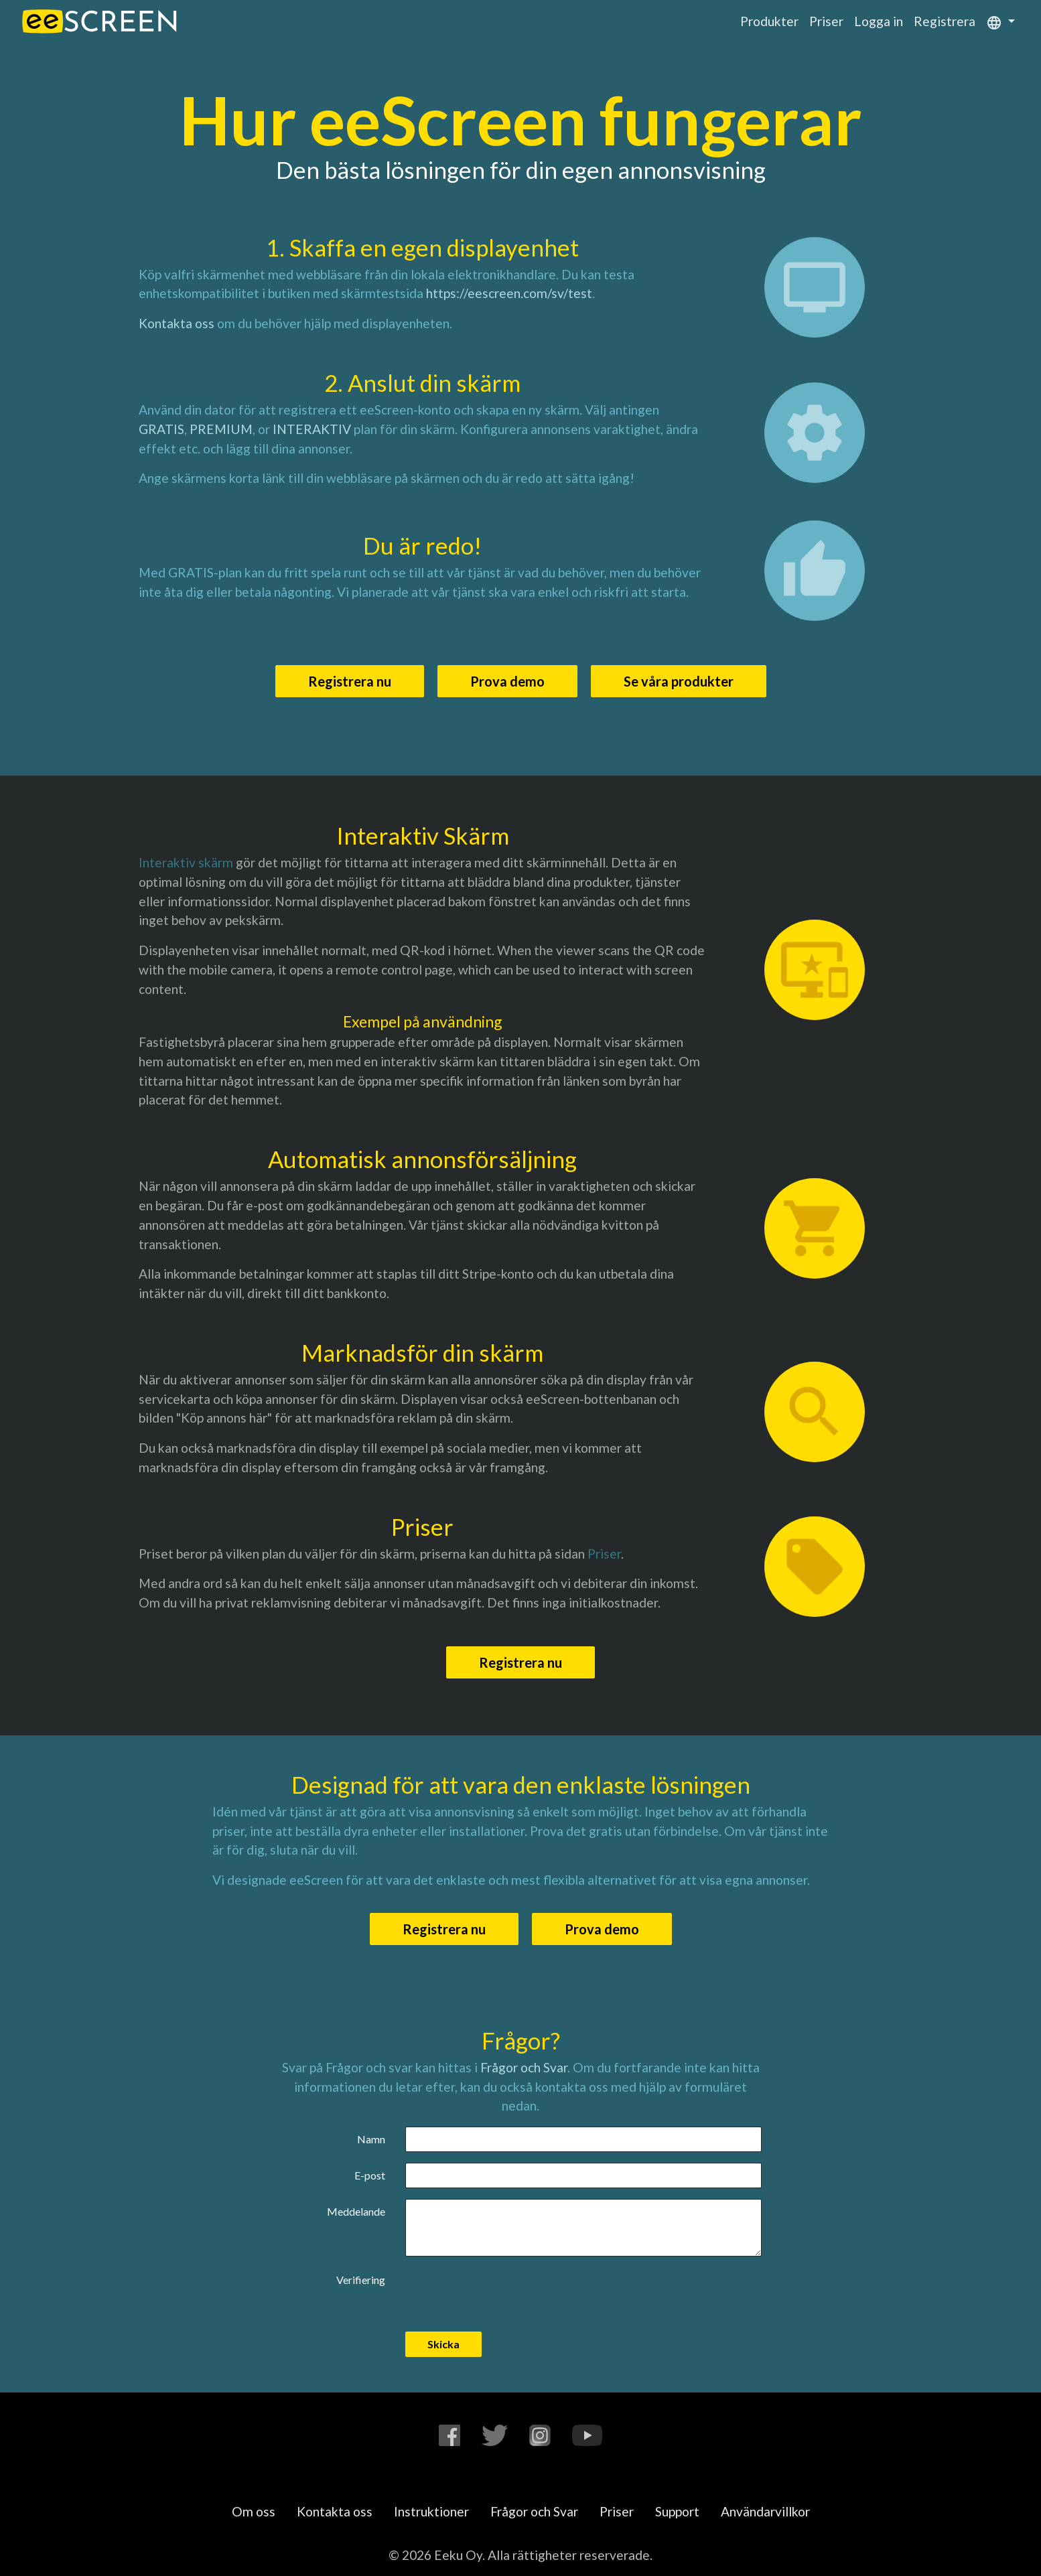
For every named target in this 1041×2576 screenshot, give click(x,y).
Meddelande (356, 2211)
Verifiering (360, 2279)
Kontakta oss (176, 323)
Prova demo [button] (507, 681)
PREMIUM (221, 429)
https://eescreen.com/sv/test (509, 293)
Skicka (443, 2344)
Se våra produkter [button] (679, 681)
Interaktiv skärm (186, 862)
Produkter (769, 21)
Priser (826, 21)
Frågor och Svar (523, 2067)
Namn (371, 2139)
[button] (1000, 21)
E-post (369, 2175)
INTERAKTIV (312, 429)
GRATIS (161, 429)
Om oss (253, 2511)
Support (677, 2511)
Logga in (878, 21)
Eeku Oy (458, 2555)
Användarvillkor (765, 2511)
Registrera (944, 21)
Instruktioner (431, 2511)
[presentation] (507, 2293)
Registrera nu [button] (349, 681)
